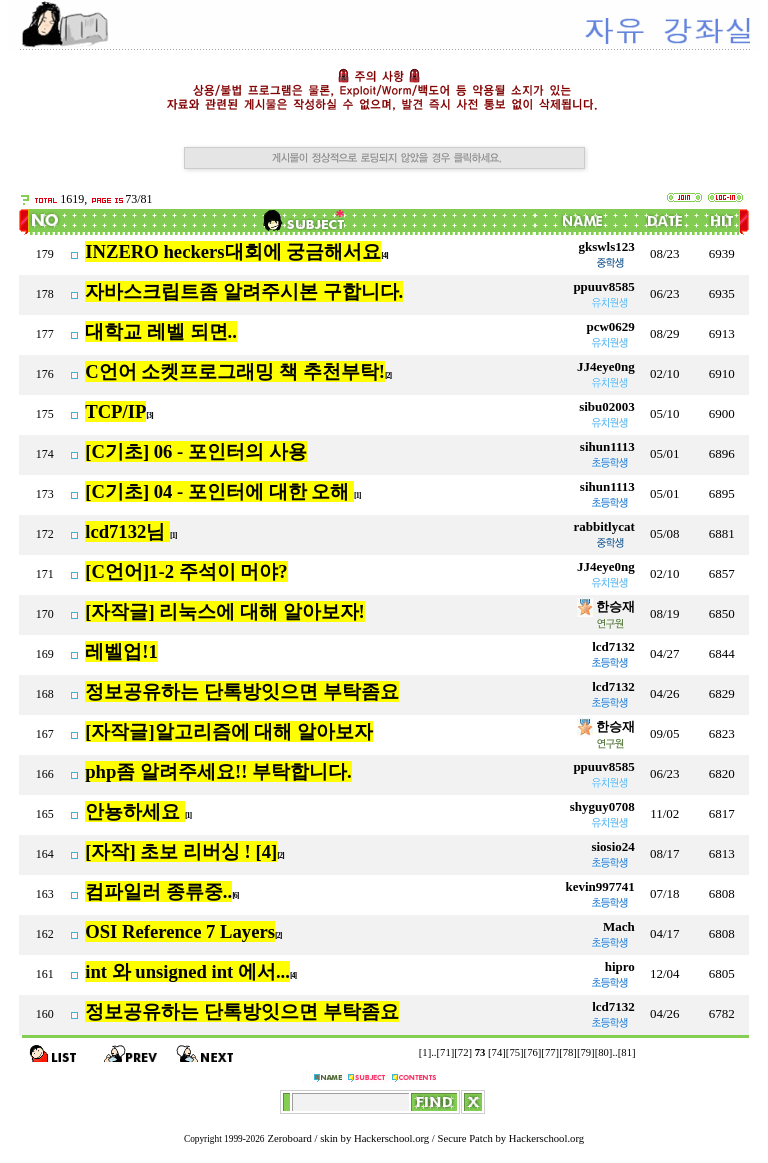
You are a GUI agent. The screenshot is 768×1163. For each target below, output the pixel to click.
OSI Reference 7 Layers (180, 931)
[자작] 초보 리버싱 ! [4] (181, 851)
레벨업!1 (121, 651)
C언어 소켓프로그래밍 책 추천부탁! (235, 371)
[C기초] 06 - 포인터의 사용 (195, 451)
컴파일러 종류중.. (158, 891)
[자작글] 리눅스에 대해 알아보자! (225, 611)
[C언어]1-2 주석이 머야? (186, 571)
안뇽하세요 (135, 811)
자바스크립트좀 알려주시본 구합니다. (244, 291)
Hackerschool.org (391, 1138)
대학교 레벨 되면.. (161, 331)
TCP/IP (115, 411)
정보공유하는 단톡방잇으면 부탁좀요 (241, 691)
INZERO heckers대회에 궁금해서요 (233, 251)
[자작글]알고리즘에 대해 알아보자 (229, 731)
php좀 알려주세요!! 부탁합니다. (218, 771)
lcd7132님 (127, 531)
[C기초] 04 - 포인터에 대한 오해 (219, 491)
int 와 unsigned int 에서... (187, 971)
